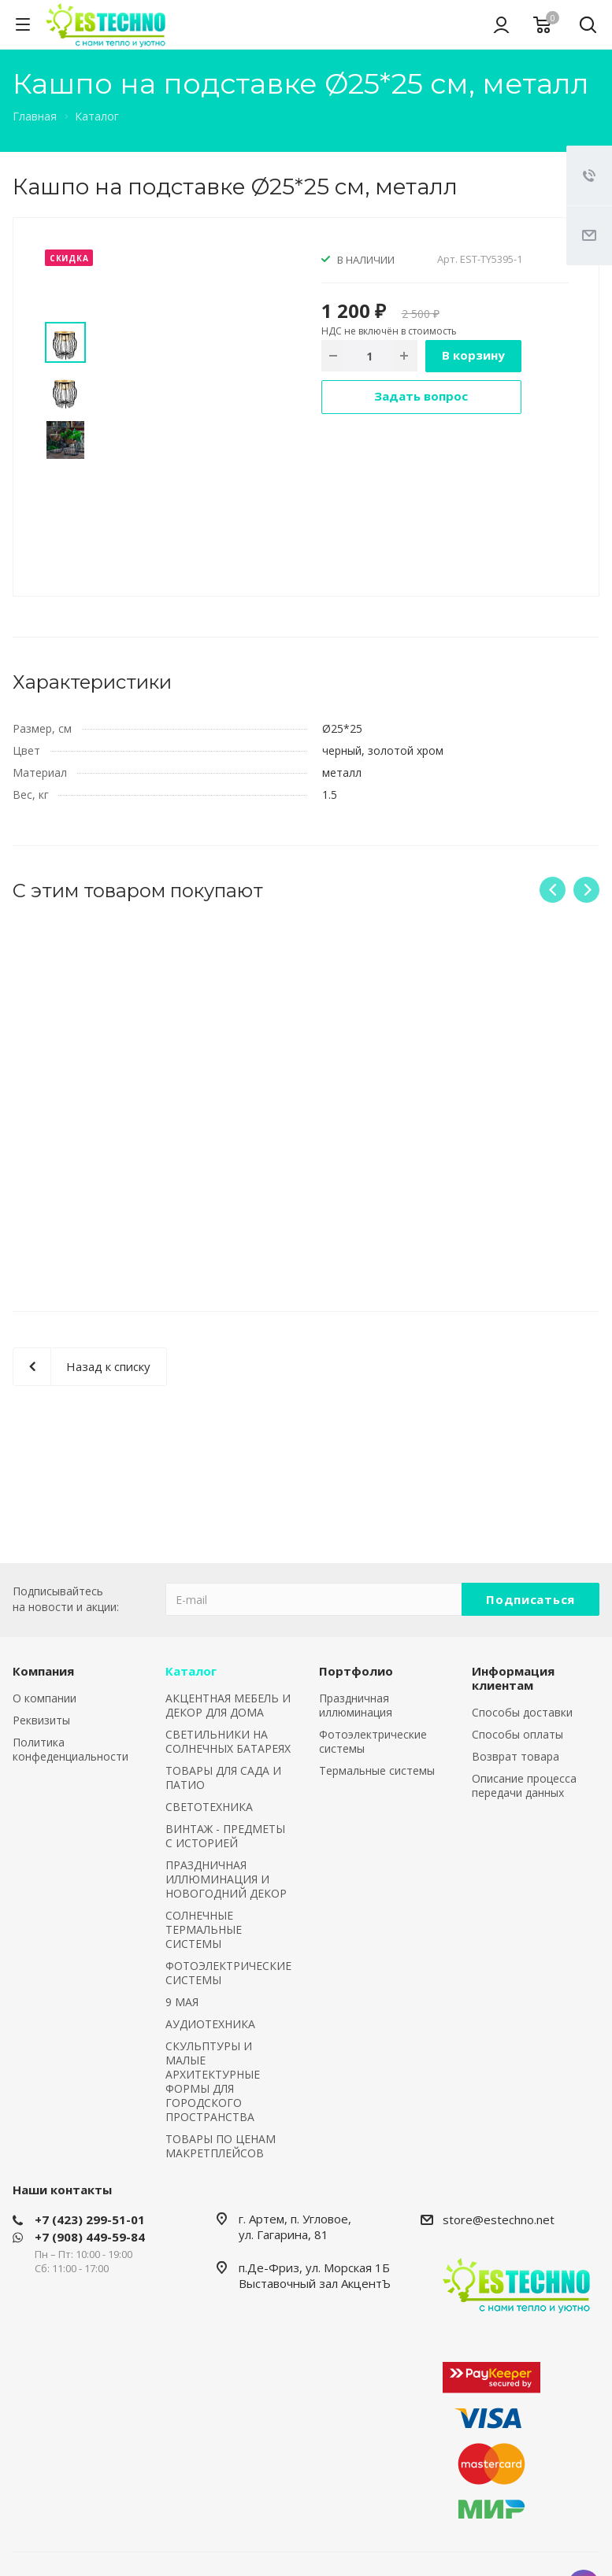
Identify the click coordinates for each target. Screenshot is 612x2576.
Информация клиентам (513, 1678)
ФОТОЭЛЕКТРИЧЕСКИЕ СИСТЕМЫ (228, 1972)
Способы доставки (522, 1712)
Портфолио (356, 1671)
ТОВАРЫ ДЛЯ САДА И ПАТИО (223, 1777)
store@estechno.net (499, 2219)
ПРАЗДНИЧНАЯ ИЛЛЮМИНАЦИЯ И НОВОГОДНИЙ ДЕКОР (226, 1879)
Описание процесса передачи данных (524, 1785)
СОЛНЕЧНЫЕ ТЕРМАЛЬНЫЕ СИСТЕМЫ (203, 1929)
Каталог (191, 1671)
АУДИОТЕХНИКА (210, 2023)
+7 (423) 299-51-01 (90, 2219)
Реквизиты (41, 1720)
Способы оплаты (517, 1734)
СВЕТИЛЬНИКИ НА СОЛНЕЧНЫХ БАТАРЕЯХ (228, 1741)
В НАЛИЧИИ (366, 260)
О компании (44, 1698)
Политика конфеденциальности (70, 1749)
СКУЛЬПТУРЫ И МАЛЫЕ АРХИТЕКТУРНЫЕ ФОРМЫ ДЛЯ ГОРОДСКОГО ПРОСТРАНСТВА (212, 2081)
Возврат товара (515, 1756)
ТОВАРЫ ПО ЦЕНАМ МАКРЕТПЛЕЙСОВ (220, 2145)
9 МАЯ (181, 2001)
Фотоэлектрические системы (373, 1741)
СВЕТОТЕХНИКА (209, 1806)
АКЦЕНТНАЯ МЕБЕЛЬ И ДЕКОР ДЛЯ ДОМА (228, 1705)
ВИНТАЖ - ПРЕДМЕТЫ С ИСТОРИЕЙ (225, 1835)
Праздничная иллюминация (355, 1705)
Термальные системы (377, 1770)
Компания (43, 1671)
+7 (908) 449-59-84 (90, 2237)
